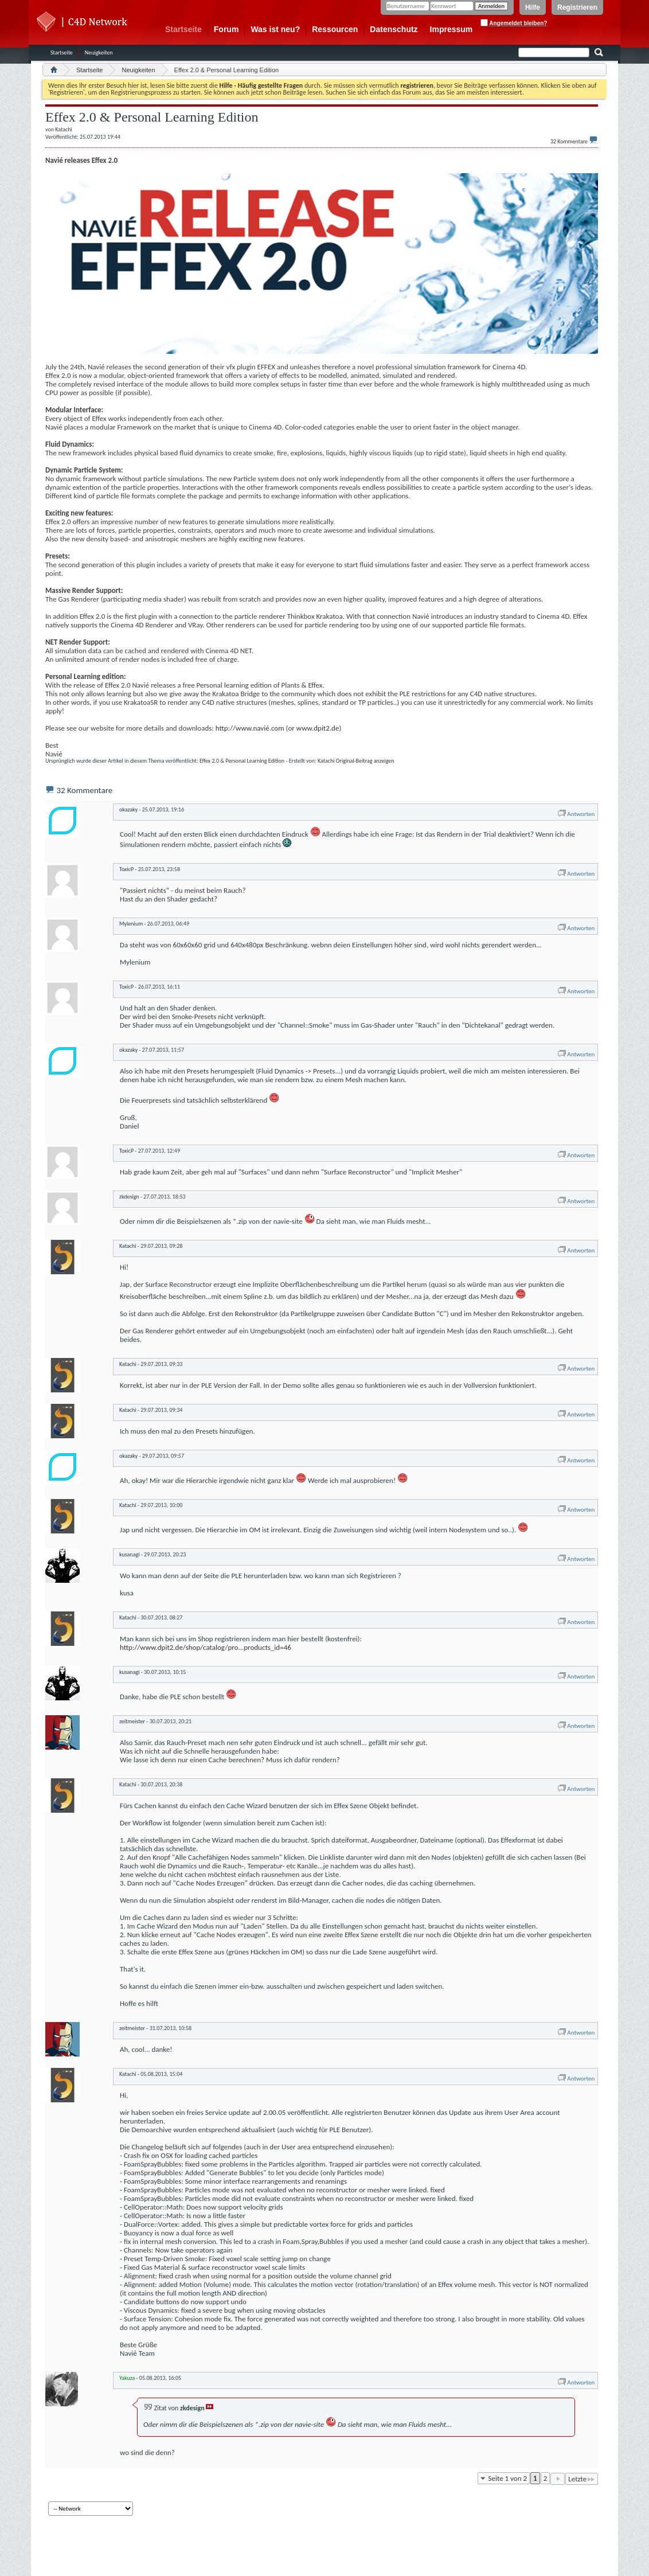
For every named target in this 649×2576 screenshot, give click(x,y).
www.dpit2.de (317, 728)
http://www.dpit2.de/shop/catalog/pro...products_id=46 (205, 1647)
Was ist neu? (275, 29)
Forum (226, 29)
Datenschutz (393, 29)
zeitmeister (132, 1721)
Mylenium (131, 923)
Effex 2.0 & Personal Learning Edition (242, 760)
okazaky (128, 809)
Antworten (576, 814)
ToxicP (126, 869)
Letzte (581, 2478)
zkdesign (129, 1196)
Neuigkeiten (99, 52)
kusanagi (129, 1554)
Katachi (326, 760)
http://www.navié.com (250, 728)
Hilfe (532, 7)
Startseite (183, 29)
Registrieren (577, 7)
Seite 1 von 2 (507, 2478)
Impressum (451, 29)
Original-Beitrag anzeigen (365, 760)
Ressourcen (335, 29)
